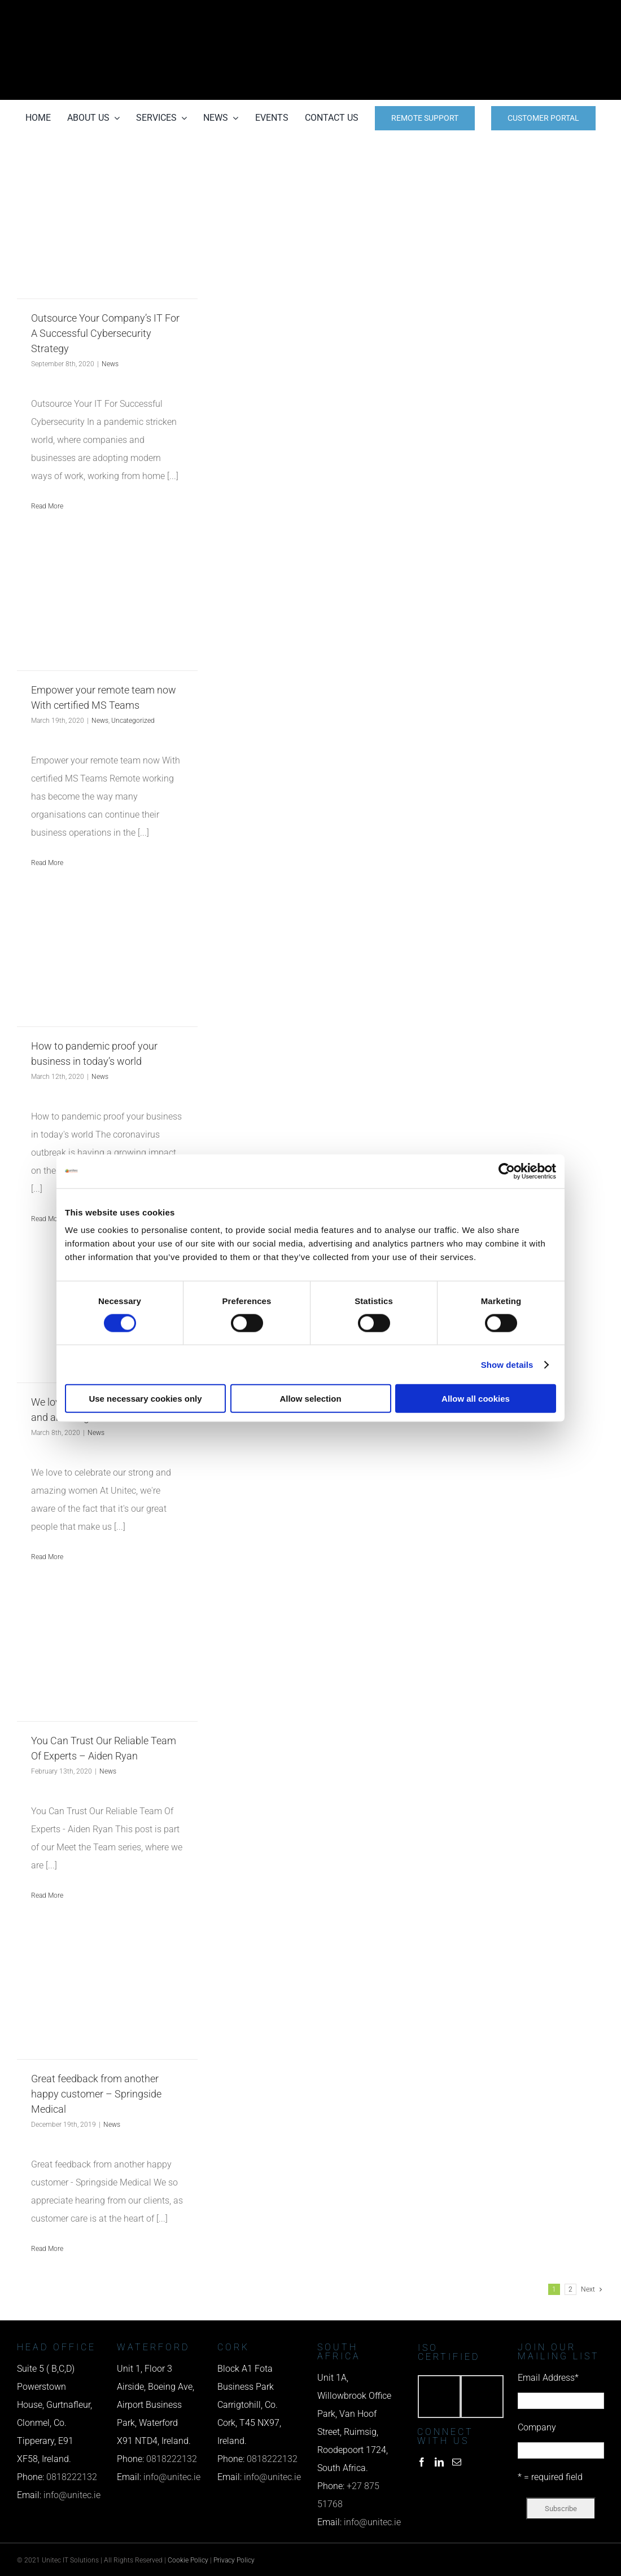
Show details (507, 1364)
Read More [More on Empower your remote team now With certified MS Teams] (47, 863)
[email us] (514, 50)
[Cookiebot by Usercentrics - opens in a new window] (506, 1170)
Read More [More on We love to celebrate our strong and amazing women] (47, 1557)
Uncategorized (133, 721)
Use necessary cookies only (145, 1398)
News (110, 364)
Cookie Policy (188, 2560)
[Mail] (456, 2462)
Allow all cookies (475, 1398)
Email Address (548, 2377)
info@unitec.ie (71, 2495)
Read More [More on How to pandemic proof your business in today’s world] (47, 1219)
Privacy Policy (234, 2560)
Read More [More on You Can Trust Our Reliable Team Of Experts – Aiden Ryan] (47, 1895)
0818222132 (71, 2477)
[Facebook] (421, 2462)
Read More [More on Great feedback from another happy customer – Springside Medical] (47, 2249)
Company (537, 2427)
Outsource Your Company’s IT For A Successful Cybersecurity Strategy (105, 333)
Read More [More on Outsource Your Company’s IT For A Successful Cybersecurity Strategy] (47, 506)
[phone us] (514, 15)
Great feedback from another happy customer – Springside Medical (96, 2094)
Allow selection (310, 1398)
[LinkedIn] (439, 2462)
